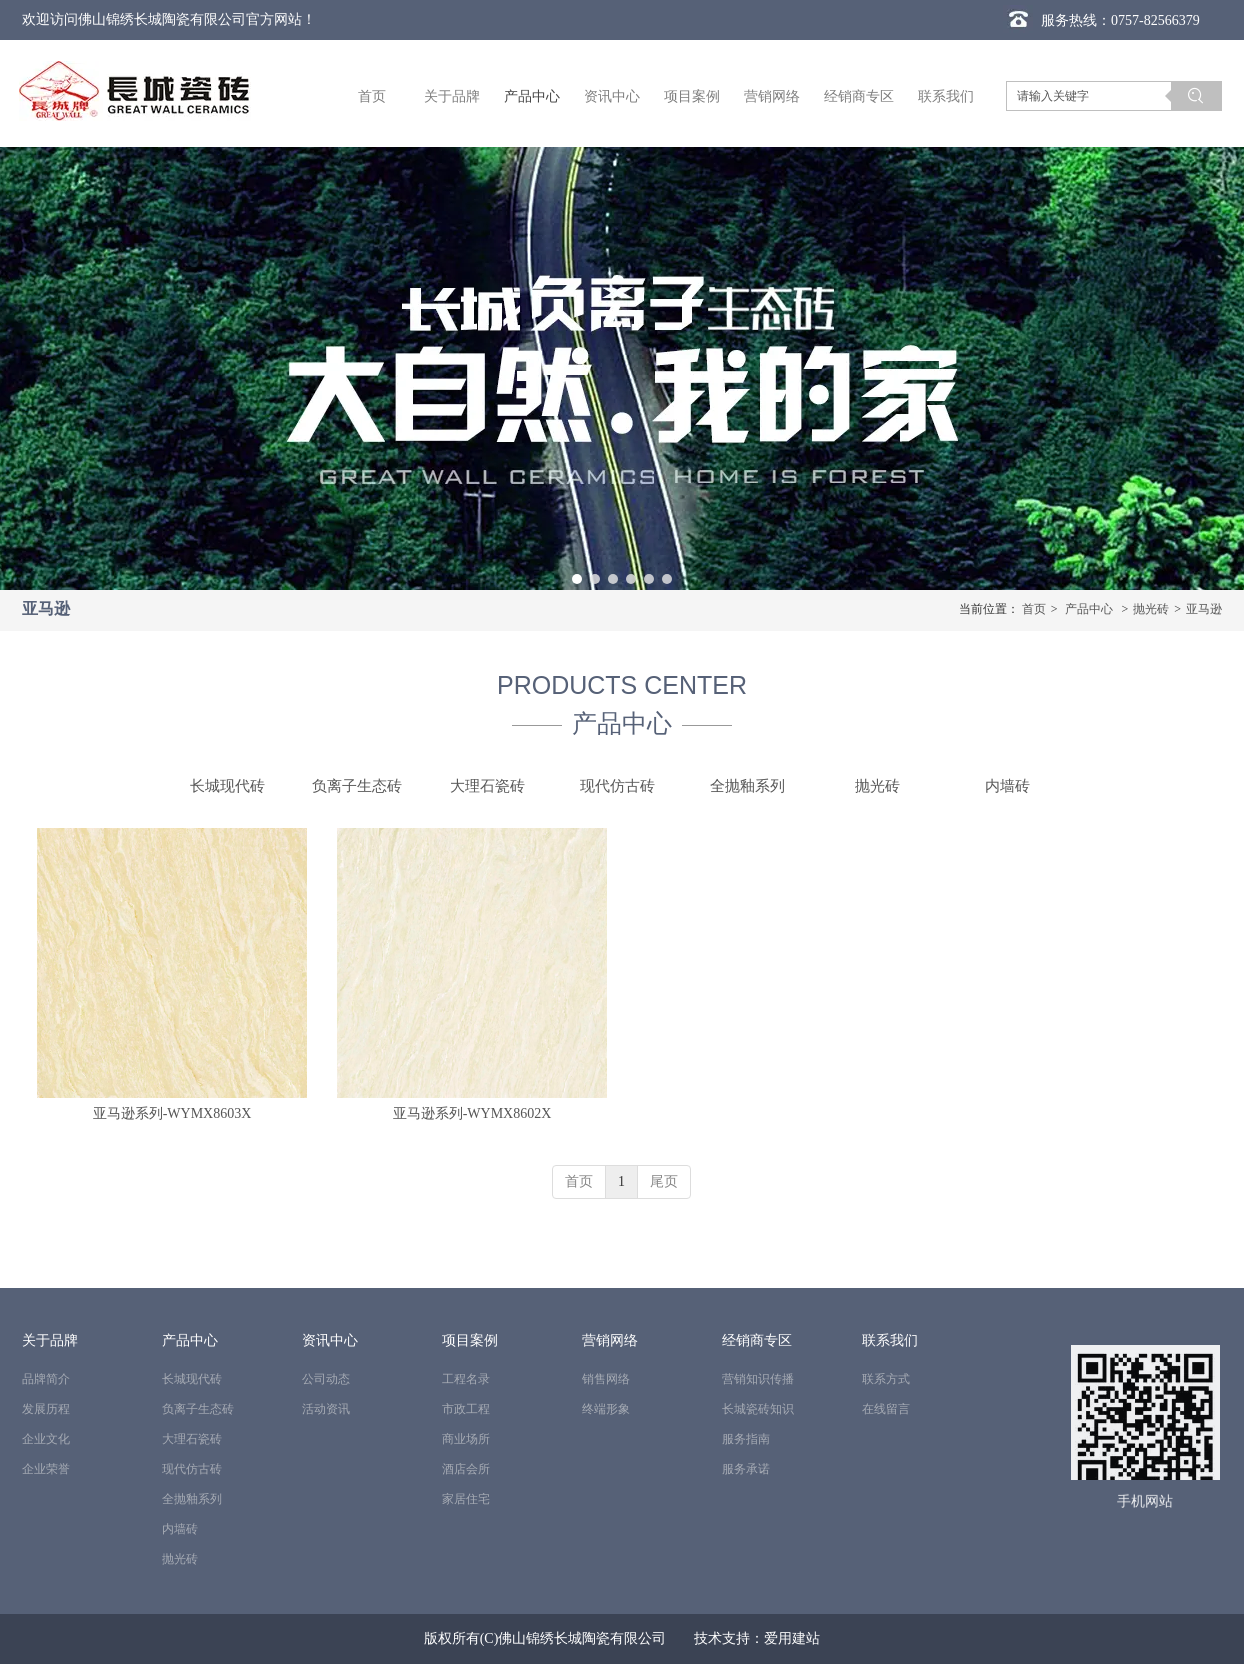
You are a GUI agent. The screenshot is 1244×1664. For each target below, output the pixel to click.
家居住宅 (466, 1499)
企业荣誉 (46, 1469)
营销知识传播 (758, 1379)
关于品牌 (50, 1340)
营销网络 (610, 1340)
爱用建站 (792, 1638)
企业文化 (46, 1439)
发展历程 (46, 1409)
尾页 (664, 1181)
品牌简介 (46, 1379)
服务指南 (746, 1439)
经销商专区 (757, 1340)
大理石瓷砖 (192, 1439)
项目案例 (470, 1340)
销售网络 (606, 1379)
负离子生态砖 (198, 1409)
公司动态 (326, 1379)
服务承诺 (746, 1469)
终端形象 (606, 1409)
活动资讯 (326, 1409)
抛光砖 (1151, 609)
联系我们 (890, 1340)
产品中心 (1089, 609)
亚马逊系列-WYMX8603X (172, 1113)
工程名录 (466, 1379)
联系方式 (886, 1379)
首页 (1034, 609)
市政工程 (466, 1409)
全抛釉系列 (192, 1499)
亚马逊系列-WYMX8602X (472, 1113)
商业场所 (466, 1439)
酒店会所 (466, 1469)
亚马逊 (1204, 609)
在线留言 (886, 1409)
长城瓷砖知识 (758, 1409)
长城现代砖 (192, 1379)
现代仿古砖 (192, 1469)
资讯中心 (330, 1340)
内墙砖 (180, 1529)
